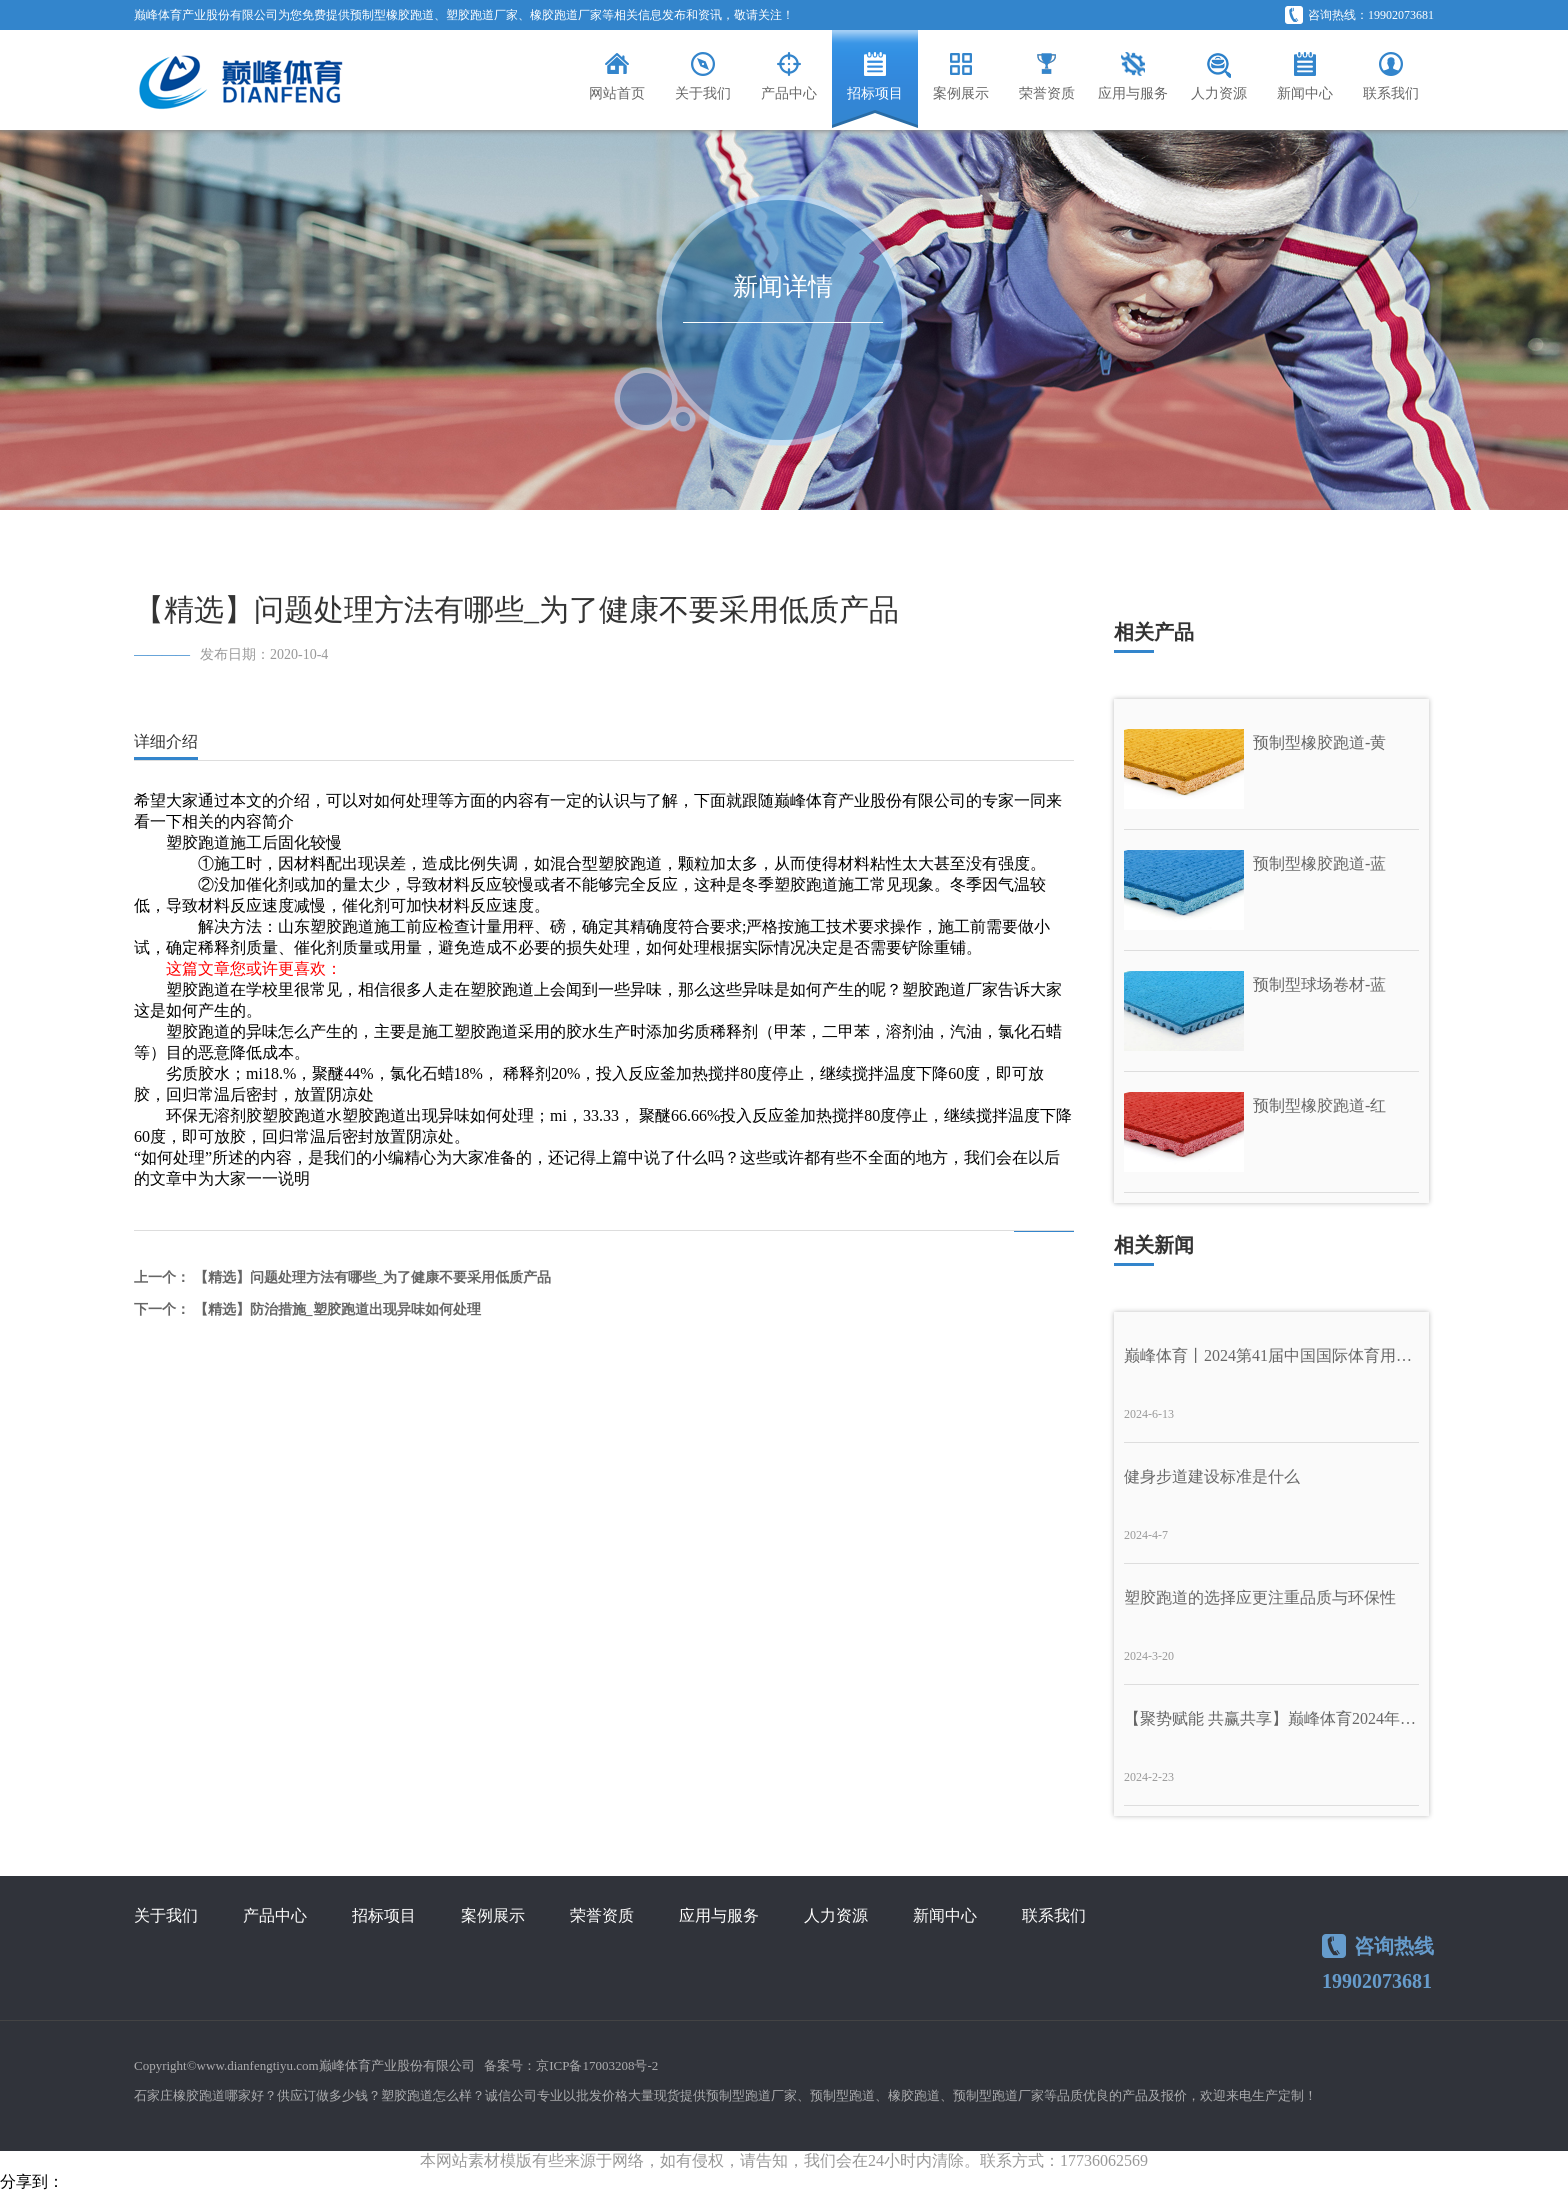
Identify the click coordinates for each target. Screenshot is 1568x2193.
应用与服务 (719, 1915)
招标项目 (384, 1915)
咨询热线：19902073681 (1359, 15)
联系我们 (1054, 1915)
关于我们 (166, 1915)
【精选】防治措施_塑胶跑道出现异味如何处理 (337, 1309)
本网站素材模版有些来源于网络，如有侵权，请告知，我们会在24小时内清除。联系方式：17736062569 (784, 2160)
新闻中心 (945, 1915)
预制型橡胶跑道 (392, 15)
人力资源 (836, 1915)
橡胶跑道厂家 (566, 15)
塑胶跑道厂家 (482, 15)
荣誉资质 (602, 1915)
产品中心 (275, 1915)
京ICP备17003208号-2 (597, 2065)
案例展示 (493, 1915)
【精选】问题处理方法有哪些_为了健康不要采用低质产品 (372, 1277)
